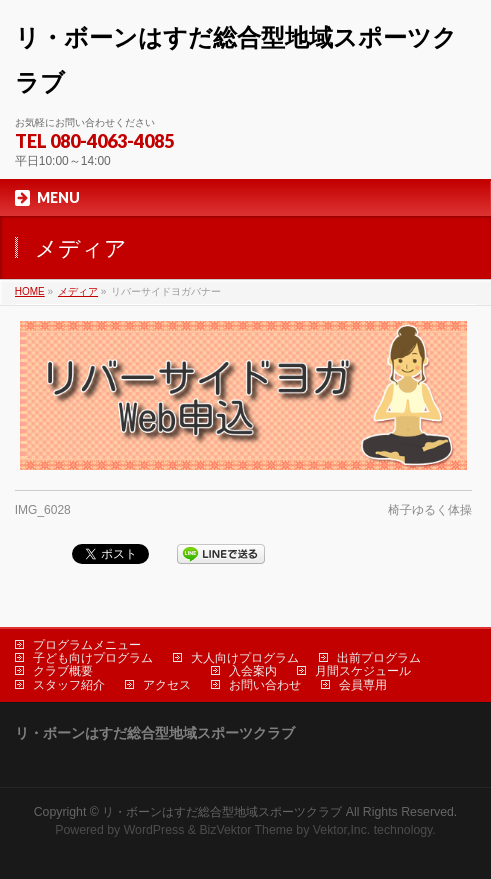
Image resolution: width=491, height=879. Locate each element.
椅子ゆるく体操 (430, 510)
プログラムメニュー (87, 645)
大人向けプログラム (245, 658)
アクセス (167, 685)
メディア (78, 291)
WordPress (154, 830)
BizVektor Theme (246, 830)
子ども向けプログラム (93, 658)
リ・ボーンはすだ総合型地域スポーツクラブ (222, 812)
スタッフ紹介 (69, 685)
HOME (30, 291)
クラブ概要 (63, 671)
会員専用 (363, 685)
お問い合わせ (265, 685)
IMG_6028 (43, 510)
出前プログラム (379, 658)
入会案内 (253, 671)
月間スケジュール (363, 671)
